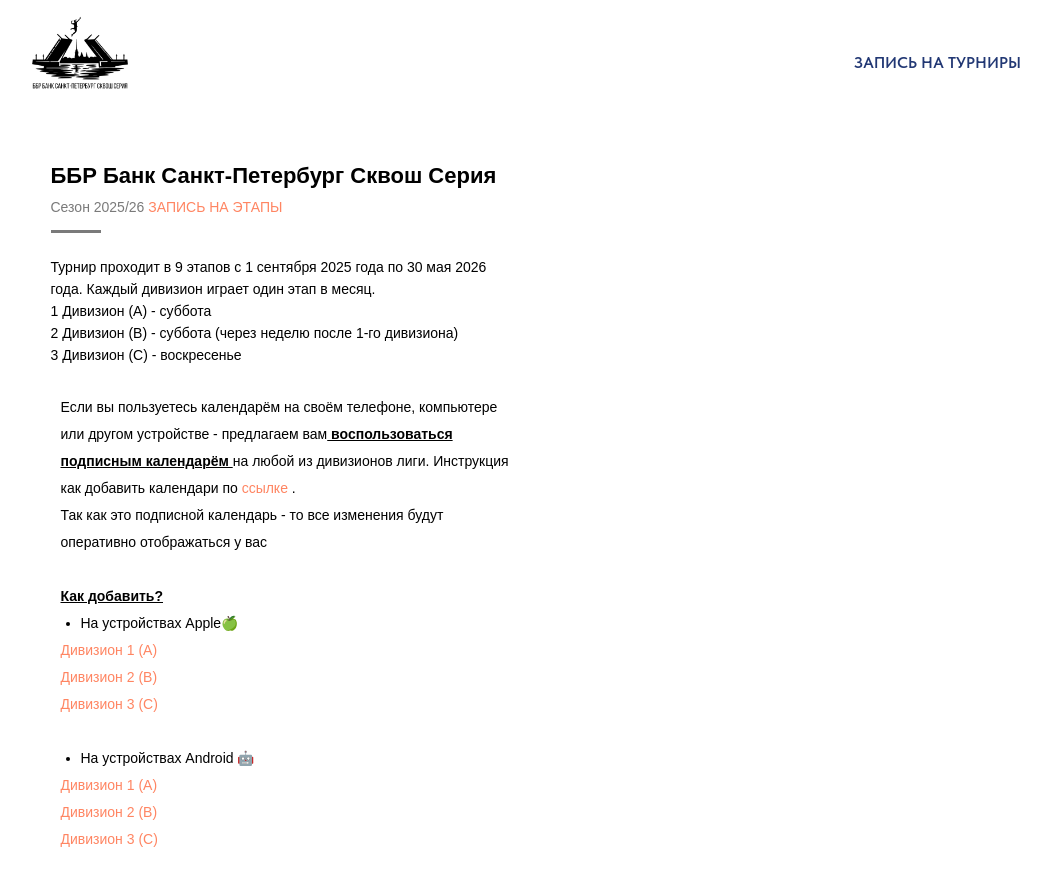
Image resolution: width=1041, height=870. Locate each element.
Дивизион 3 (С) (109, 704)
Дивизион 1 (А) (109, 650)
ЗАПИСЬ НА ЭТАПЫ (215, 207)
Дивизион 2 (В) (109, 677)
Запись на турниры (937, 62)
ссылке (265, 488)
